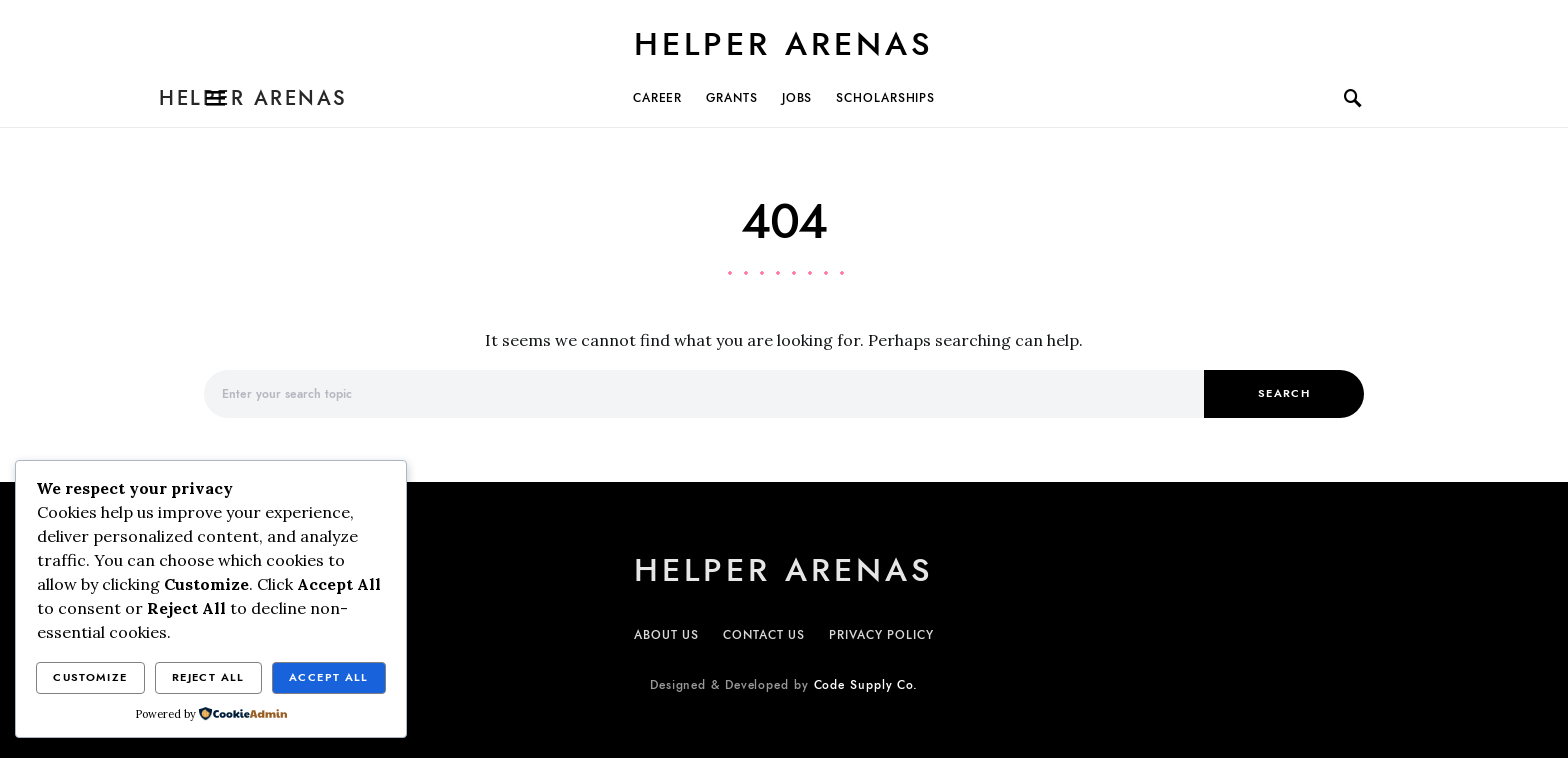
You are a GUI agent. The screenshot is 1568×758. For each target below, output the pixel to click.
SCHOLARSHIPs (885, 98)
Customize (90, 677)
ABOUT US (666, 635)
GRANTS (731, 98)
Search (1284, 393)
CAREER (657, 98)
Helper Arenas (784, 44)
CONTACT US (764, 635)
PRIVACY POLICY (881, 635)
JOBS (797, 98)
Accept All (329, 677)
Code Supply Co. (866, 685)
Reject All (208, 677)
